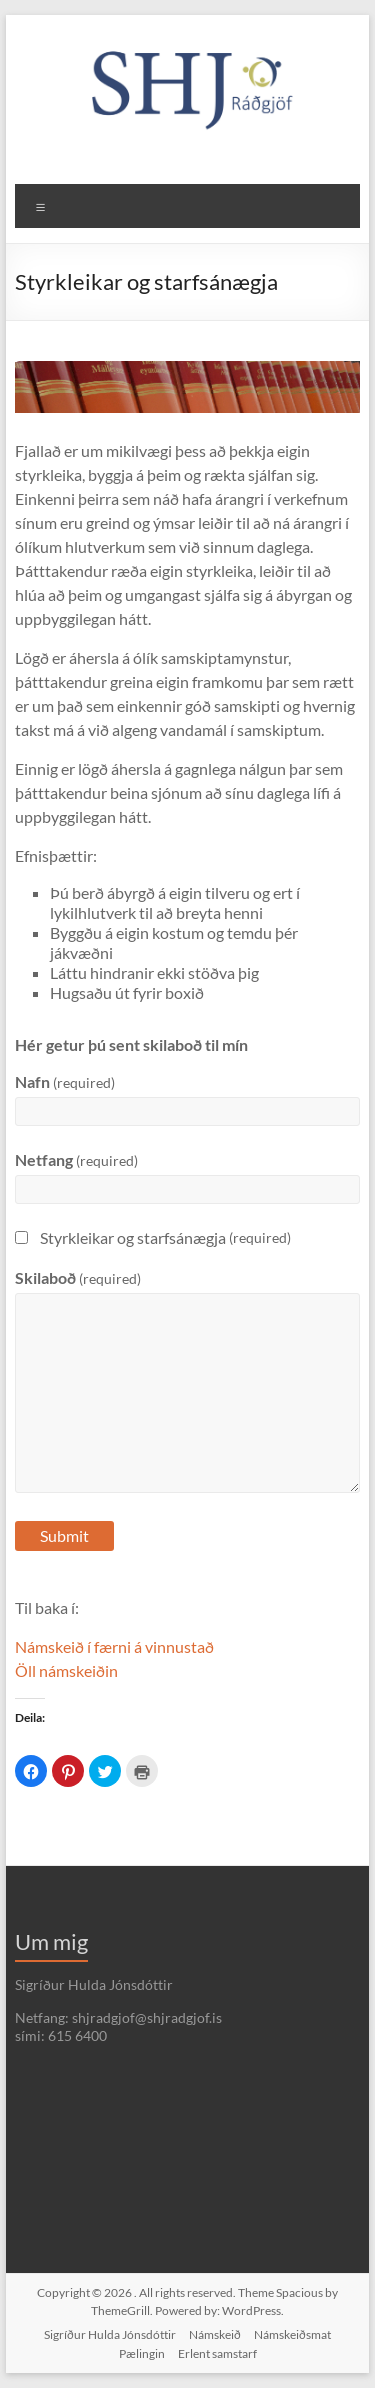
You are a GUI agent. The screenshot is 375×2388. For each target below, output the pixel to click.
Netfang (76, 1159)
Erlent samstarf (217, 2353)
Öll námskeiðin (66, 1670)
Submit (64, 1535)
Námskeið (215, 2334)
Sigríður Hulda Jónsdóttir (110, 2334)
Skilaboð (78, 1277)
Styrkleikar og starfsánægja (153, 1238)
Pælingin (142, 2353)
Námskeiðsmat (292, 2334)
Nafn (65, 1081)
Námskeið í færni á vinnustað (114, 1646)
